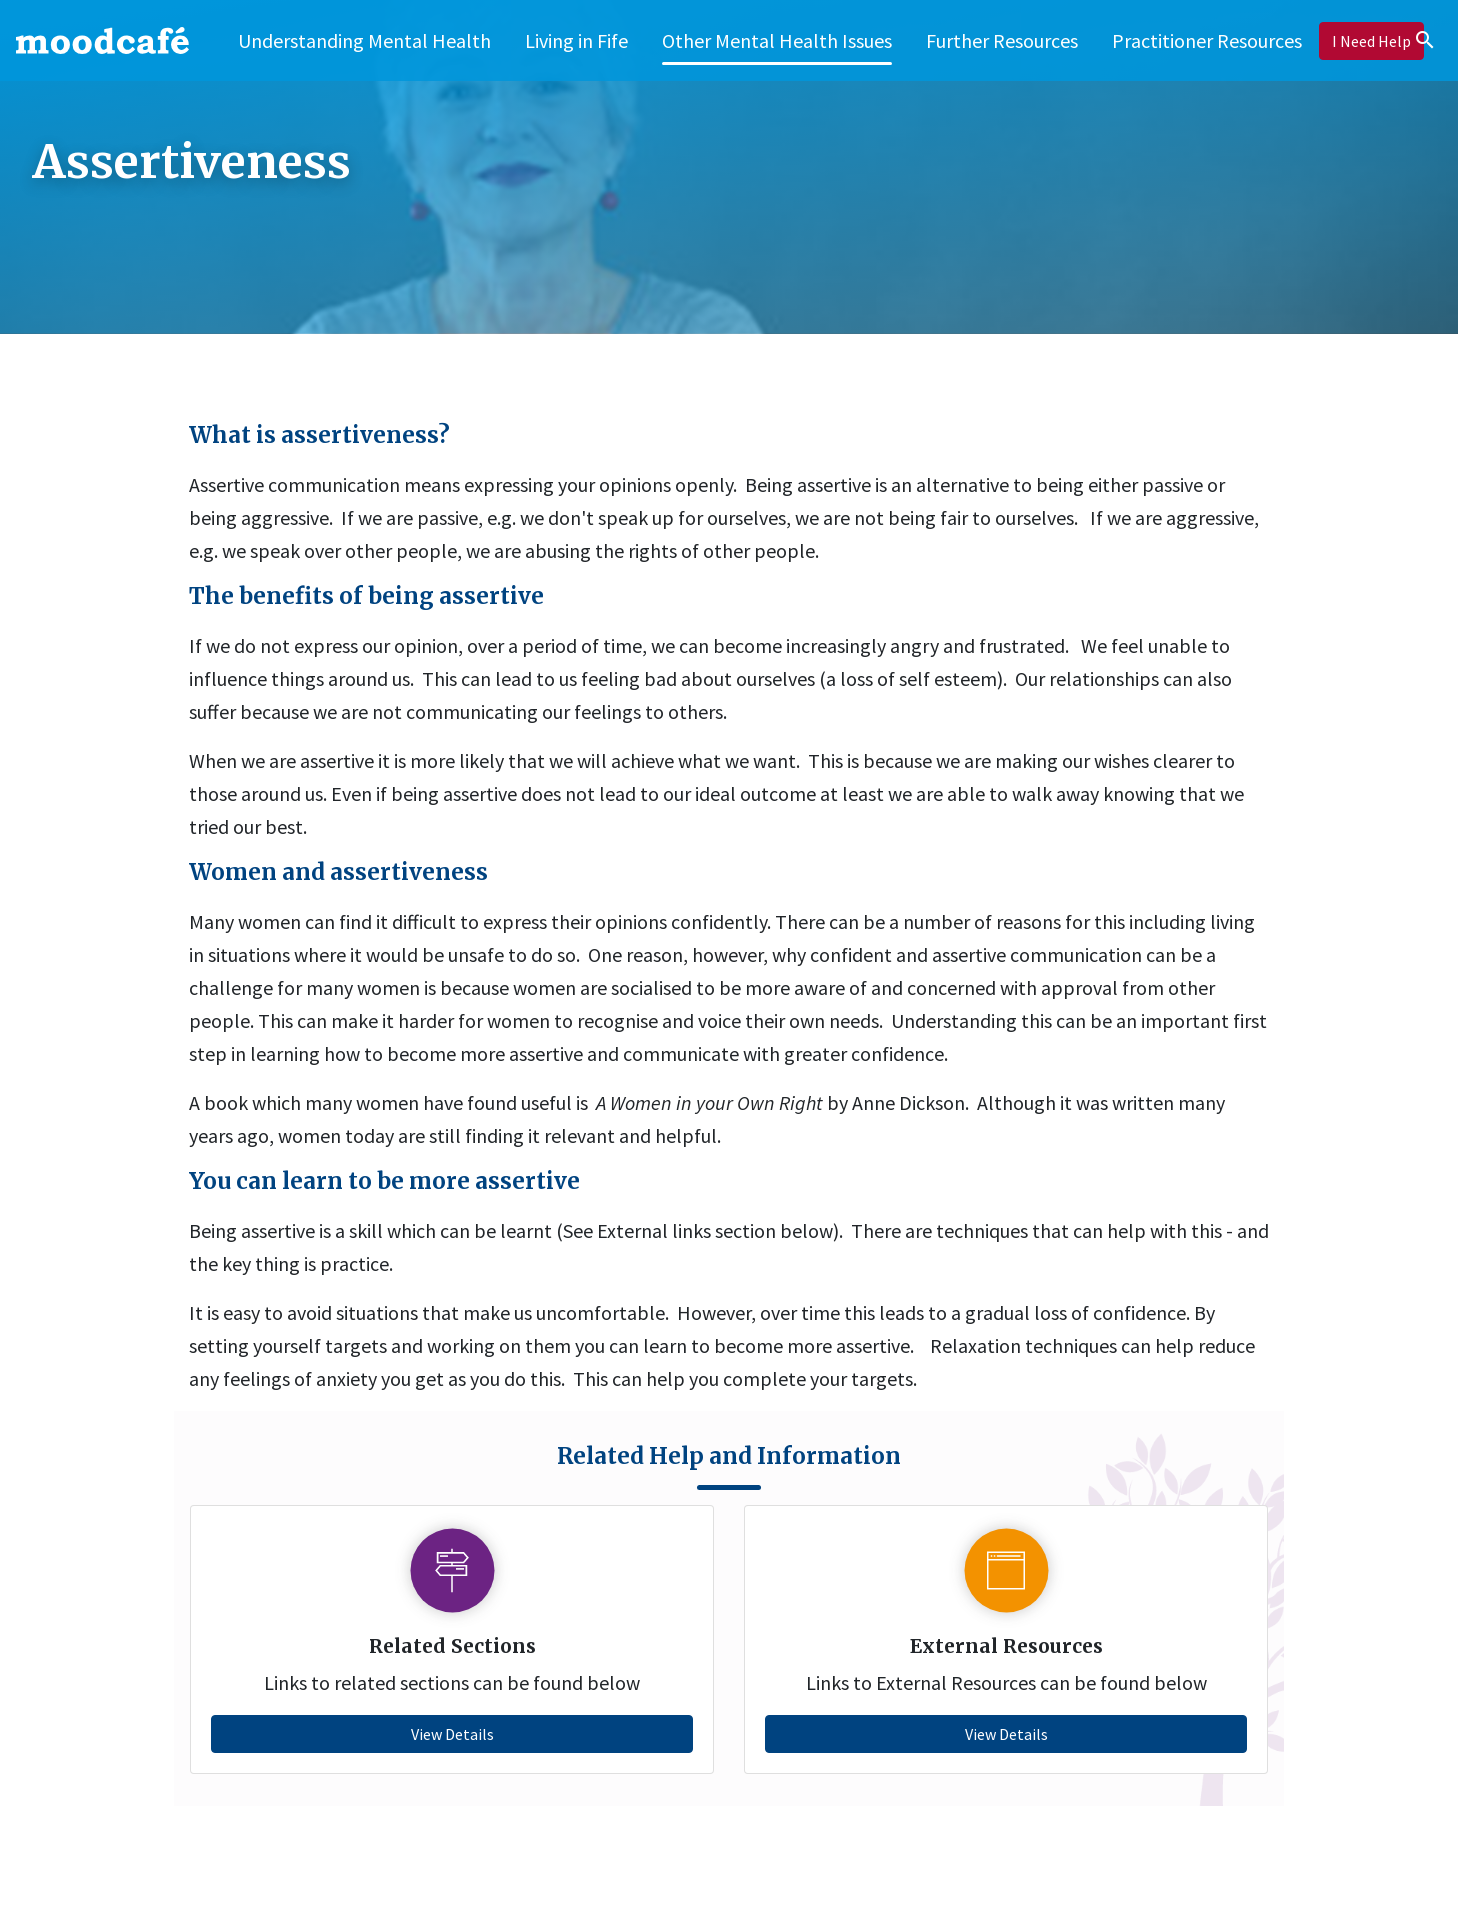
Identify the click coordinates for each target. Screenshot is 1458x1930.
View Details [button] (452, 1734)
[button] (576, 40)
